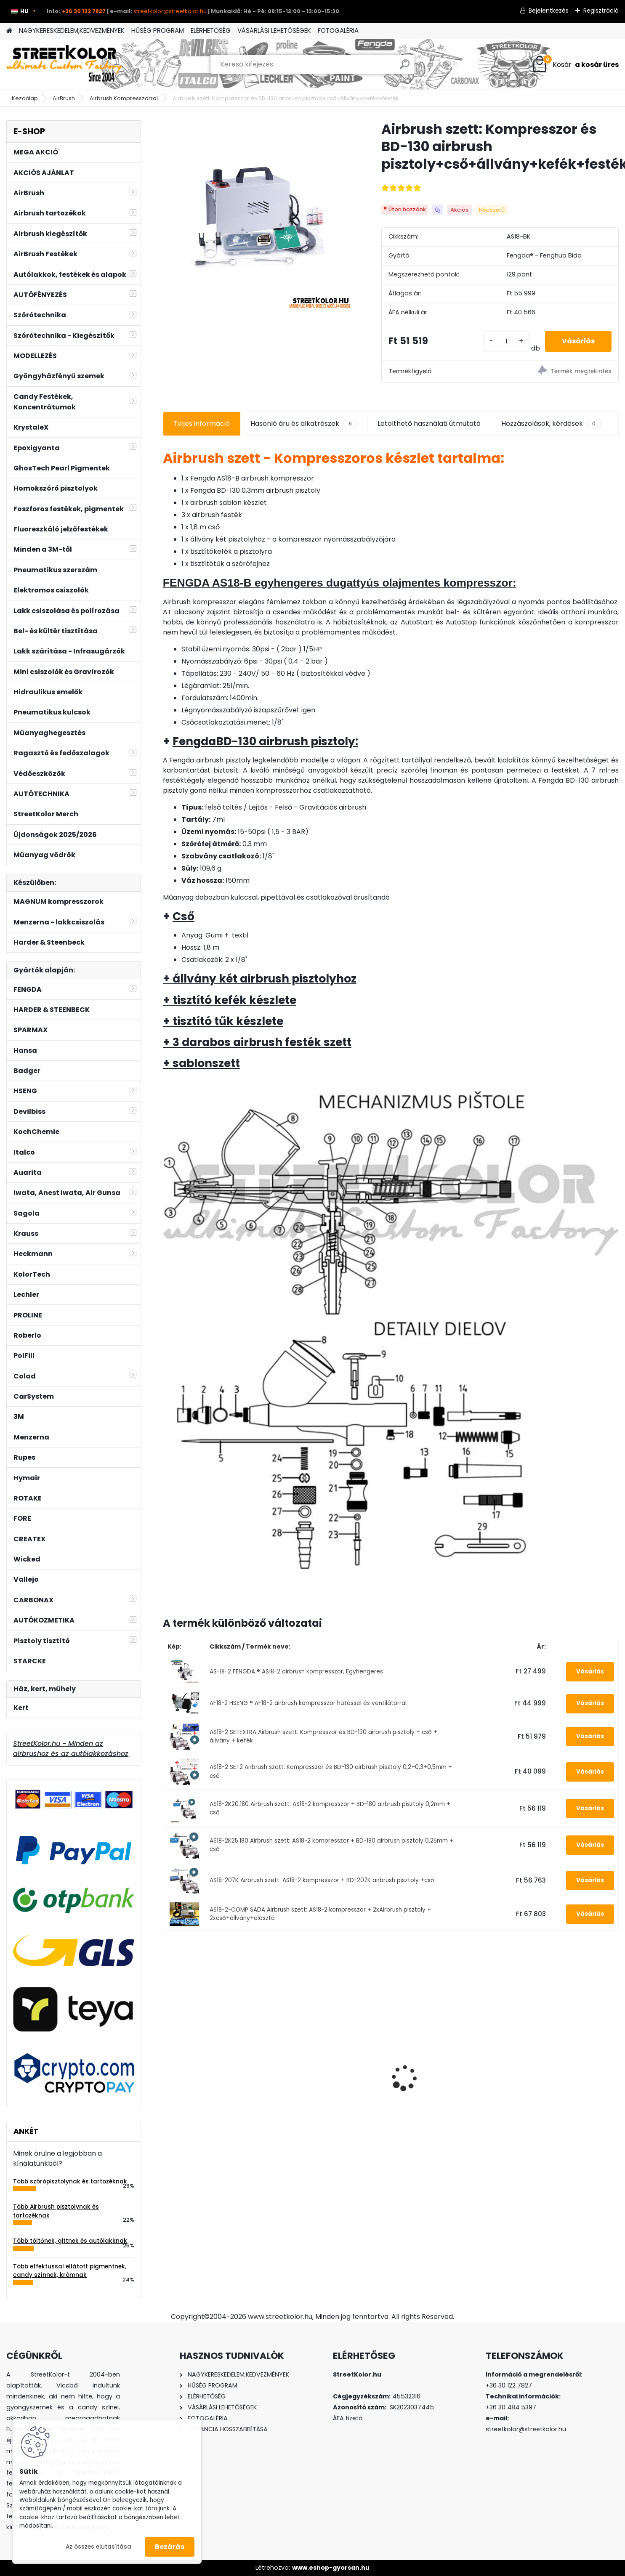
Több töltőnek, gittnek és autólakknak (70, 2241)
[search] (405, 67)
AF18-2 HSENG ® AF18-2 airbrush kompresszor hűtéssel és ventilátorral (308, 1703)
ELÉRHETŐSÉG (211, 30)
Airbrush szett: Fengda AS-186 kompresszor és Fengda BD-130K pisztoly (214, 2077)
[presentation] (167, 2063)
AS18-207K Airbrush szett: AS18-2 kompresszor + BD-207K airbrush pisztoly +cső (322, 1880)
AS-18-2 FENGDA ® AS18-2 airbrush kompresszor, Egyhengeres (296, 1672)
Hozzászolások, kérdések (551, 424)
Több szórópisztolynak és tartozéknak (70, 2182)
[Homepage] (9, 31)
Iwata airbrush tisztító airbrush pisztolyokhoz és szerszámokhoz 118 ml (442, 2072)
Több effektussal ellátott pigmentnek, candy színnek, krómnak (69, 2271)
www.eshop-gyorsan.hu (331, 2567)
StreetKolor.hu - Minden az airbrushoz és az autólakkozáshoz (70, 1748)
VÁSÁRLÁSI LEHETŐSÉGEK (274, 30)
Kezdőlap (25, 98)
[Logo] (64, 64)
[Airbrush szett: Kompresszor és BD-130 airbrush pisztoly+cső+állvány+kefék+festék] (258, 216)
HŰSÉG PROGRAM (157, 30)
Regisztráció (601, 10)
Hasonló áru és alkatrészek (303, 424)
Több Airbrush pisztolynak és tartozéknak (56, 2211)
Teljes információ (201, 423)
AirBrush (64, 98)
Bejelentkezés (549, 10)
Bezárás (169, 2547)
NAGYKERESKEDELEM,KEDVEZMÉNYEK (72, 30)
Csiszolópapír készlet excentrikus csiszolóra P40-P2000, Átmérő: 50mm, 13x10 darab (330, 2067)
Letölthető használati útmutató (429, 423)
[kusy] (506, 341)
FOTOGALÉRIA (338, 30)
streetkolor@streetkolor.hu (170, 11)
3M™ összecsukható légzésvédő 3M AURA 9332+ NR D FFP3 (560, 2075)
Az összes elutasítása (98, 2547)
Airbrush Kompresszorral (124, 98)
